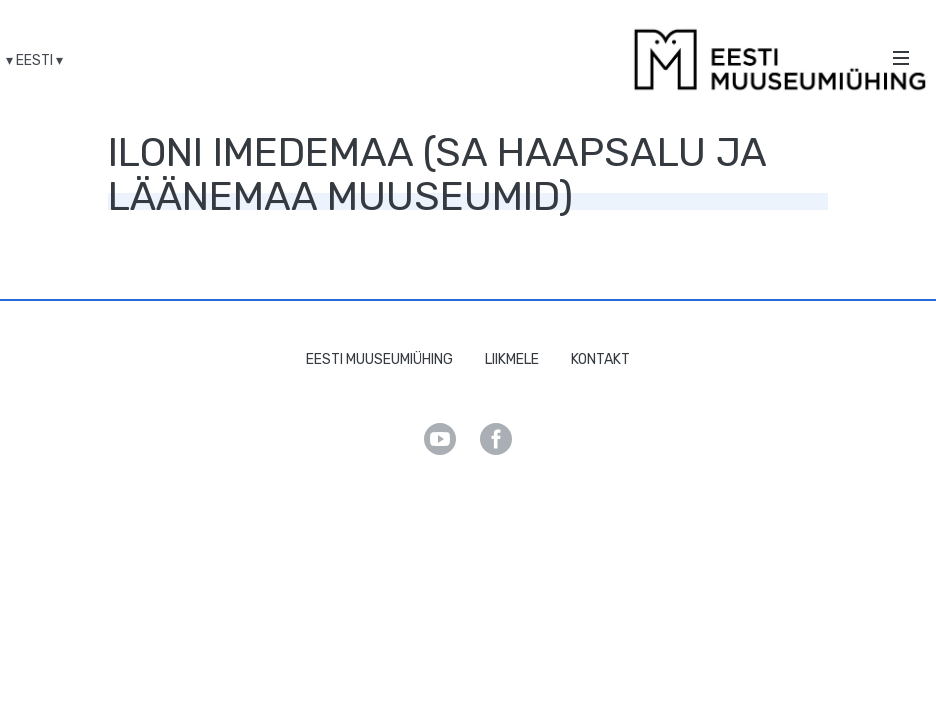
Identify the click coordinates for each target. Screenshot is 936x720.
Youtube (440, 439)
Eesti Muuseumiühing (379, 359)
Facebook (496, 439)
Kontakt (600, 359)
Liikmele (512, 359)
